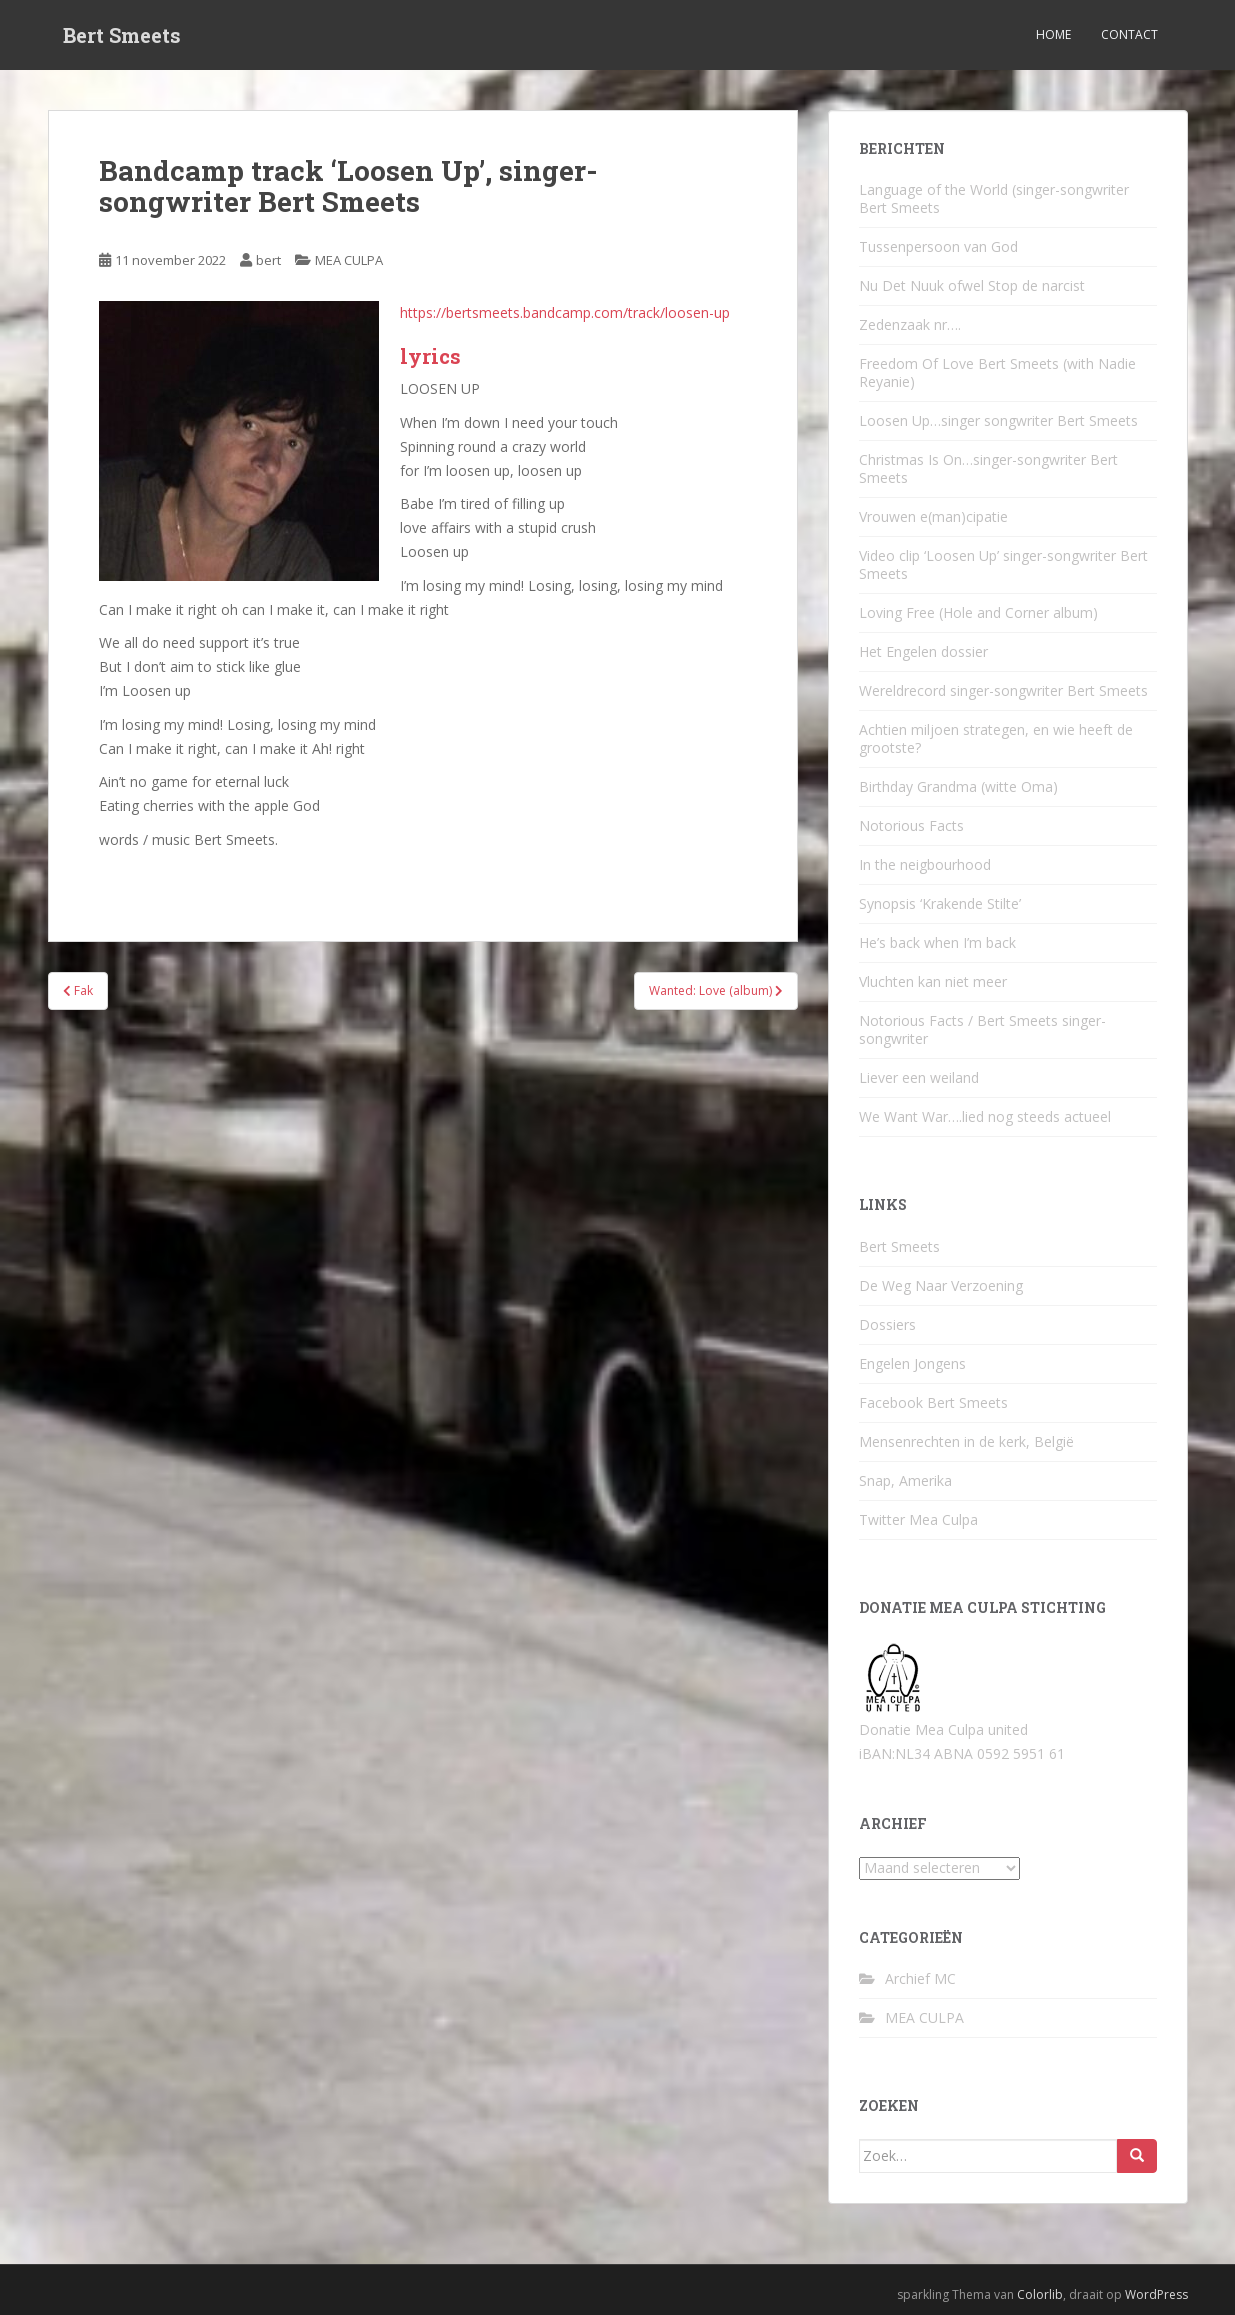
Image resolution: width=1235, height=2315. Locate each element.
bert (268, 260)
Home (1053, 34)
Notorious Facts (911, 825)
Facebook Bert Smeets (933, 1402)
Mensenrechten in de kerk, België (966, 1441)
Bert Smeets (122, 35)
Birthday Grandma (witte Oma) (958, 786)
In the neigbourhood (925, 864)
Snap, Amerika (905, 1480)
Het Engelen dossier (923, 651)
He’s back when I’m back (937, 942)
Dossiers (887, 1324)
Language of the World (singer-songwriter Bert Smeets (994, 198)
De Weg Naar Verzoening (941, 1285)
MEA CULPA (349, 260)
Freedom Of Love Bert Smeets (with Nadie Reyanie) (997, 372)
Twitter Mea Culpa (918, 1519)
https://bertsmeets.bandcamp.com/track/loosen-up (565, 312)
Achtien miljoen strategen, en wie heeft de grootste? (996, 738)
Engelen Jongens (912, 1363)
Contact (1129, 34)
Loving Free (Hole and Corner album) (978, 612)
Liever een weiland (919, 1077)
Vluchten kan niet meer (933, 981)
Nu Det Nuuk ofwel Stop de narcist (972, 285)
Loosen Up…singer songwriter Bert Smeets (998, 420)
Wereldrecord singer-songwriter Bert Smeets (1003, 690)
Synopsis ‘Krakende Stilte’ (940, 903)
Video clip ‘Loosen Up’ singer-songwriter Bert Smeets (1003, 564)
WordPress (1156, 2294)
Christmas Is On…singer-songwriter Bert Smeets (988, 468)
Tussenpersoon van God (938, 246)
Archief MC (920, 1978)
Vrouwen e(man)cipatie (933, 516)
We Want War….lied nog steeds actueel (985, 1116)
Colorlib (1040, 2294)
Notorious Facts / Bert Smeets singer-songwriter (982, 1029)
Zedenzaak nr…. (910, 324)
